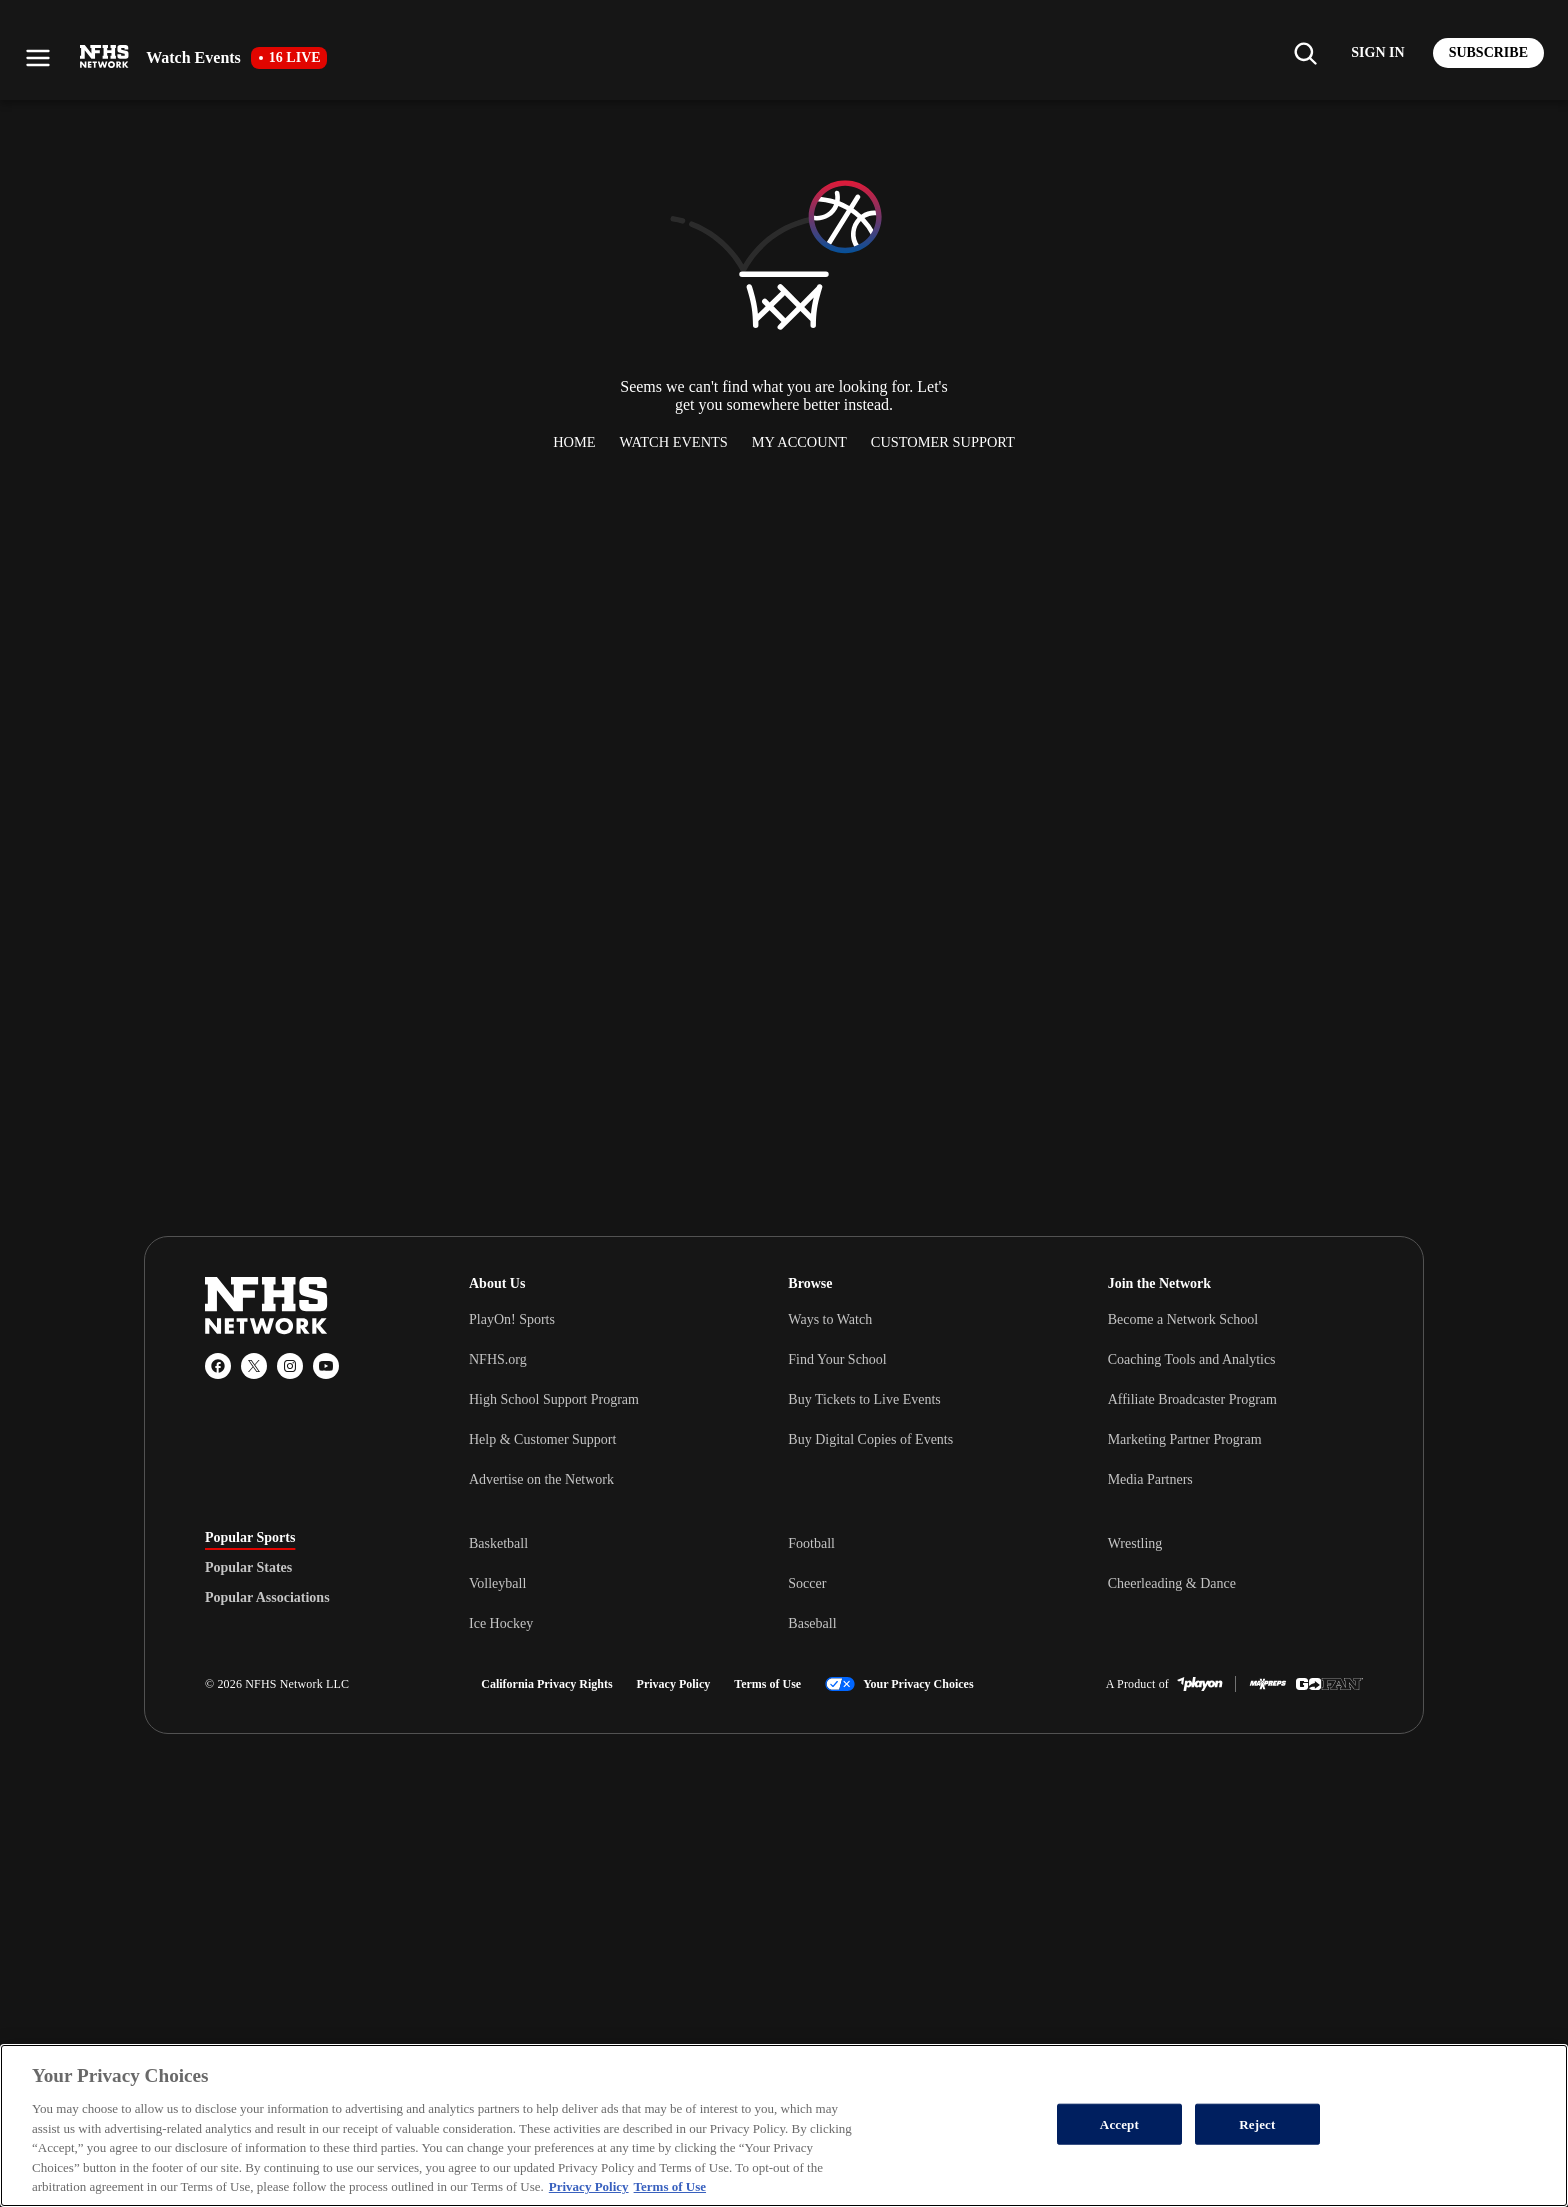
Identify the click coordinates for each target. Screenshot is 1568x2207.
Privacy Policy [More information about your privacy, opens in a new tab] (589, 2186)
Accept (1119, 2123)
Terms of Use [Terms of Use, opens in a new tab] (670, 2186)
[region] (784, 2125)
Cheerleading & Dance (1172, 1583)
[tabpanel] (916, 1583)
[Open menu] (38, 58)
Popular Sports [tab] (250, 1538)
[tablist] (305, 1568)
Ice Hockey (501, 1623)
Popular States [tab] (248, 1568)
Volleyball (497, 1583)
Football (811, 1543)
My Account (799, 442)
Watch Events (674, 442)
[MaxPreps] (1268, 1684)
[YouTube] (326, 1366)
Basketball (498, 1543)
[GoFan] (1329, 1684)
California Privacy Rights (546, 1684)
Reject (1257, 2123)
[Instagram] (290, 1366)
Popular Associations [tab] (267, 1598)
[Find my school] (1305, 53)
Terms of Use (767, 1684)
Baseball (812, 1623)
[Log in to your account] (1377, 53)
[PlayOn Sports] (1200, 1684)
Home (574, 442)
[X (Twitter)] (254, 1366)
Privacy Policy (674, 1684)
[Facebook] (218, 1366)
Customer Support (943, 442)
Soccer (807, 1583)
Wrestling (1135, 1543)
